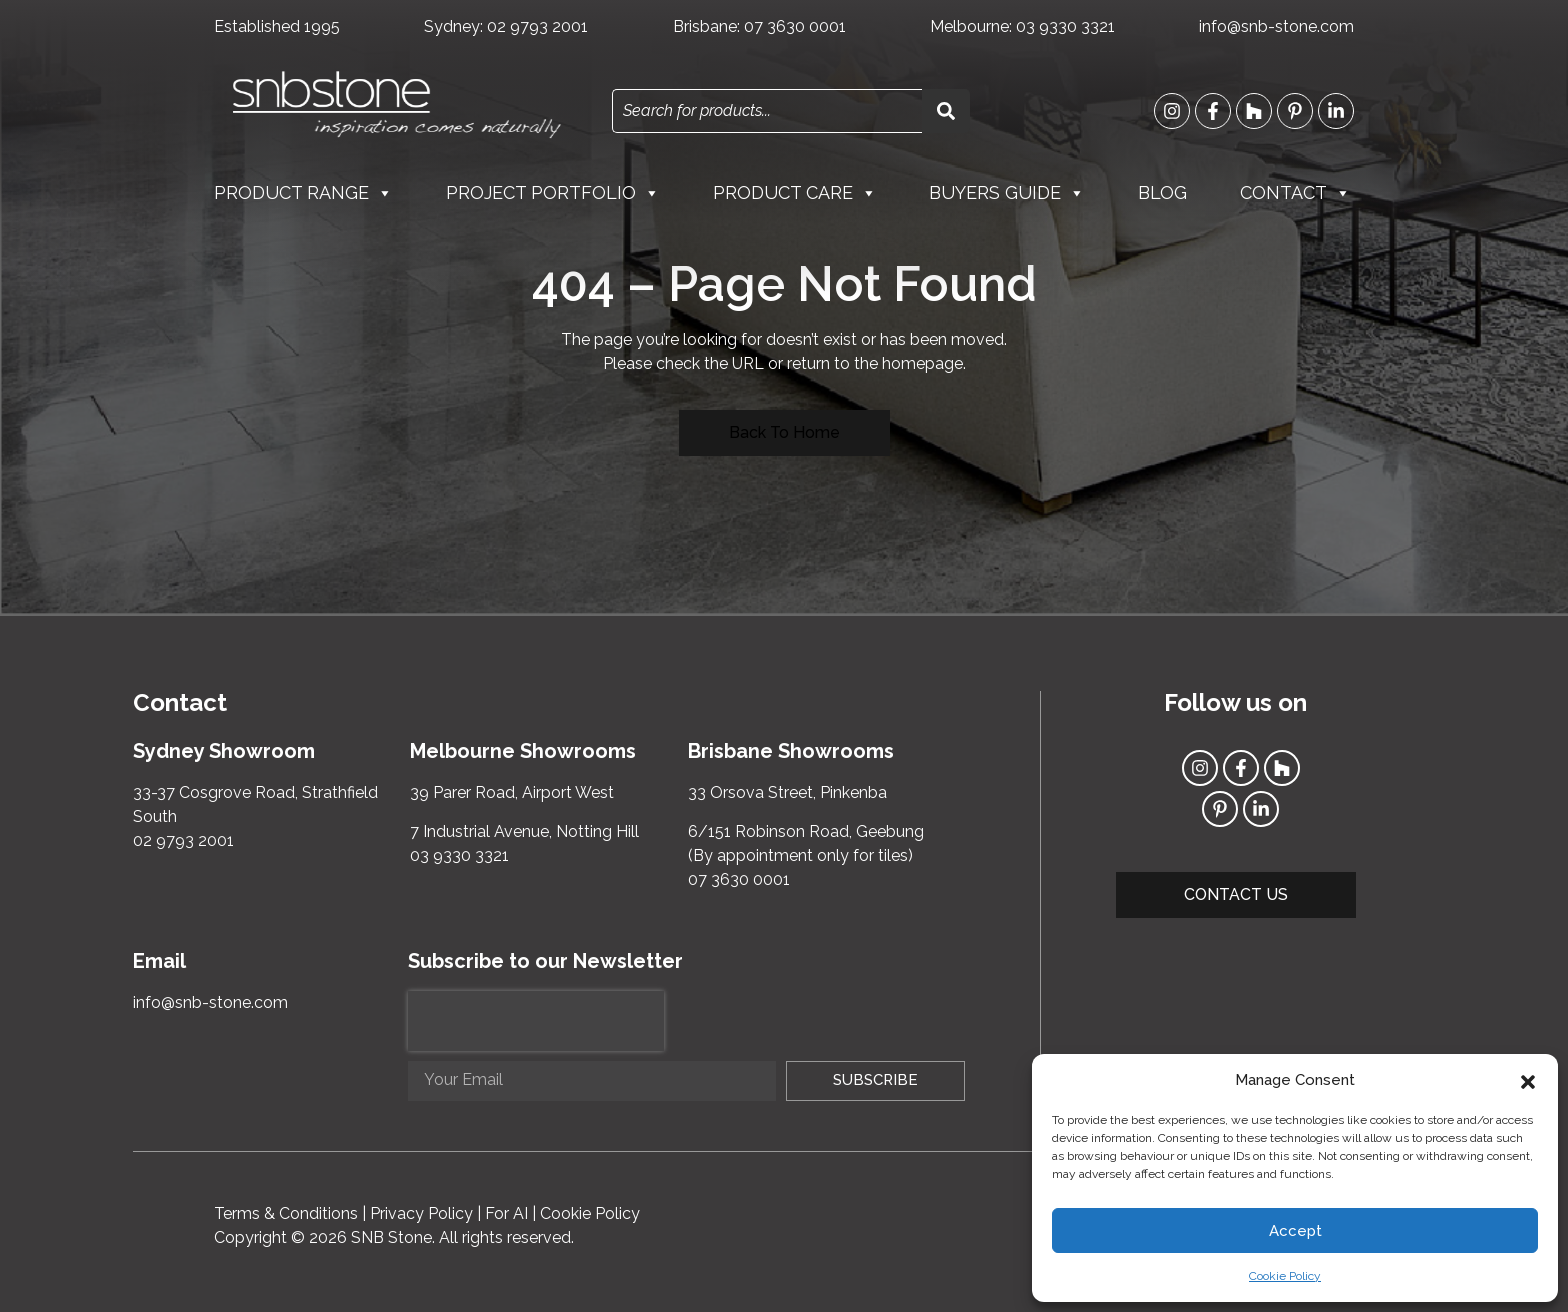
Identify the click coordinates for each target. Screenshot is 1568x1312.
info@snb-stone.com (1276, 26)
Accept (1295, 1231)
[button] (1528, 1080)
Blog (1162, 192)
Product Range (303, 193)
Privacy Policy (421, 1213)
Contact (1295, 193)
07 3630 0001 (795, 26)
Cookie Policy (1285, 1276)
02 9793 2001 (537, 26)
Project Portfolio (553, 193)
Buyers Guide (1007, 193)
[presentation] (536, 1021)
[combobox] (767, 111)
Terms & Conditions (286, 1213)
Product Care (795, 193)
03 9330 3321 (1065, 26)
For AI (506, 1213)
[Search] (946, 111)
